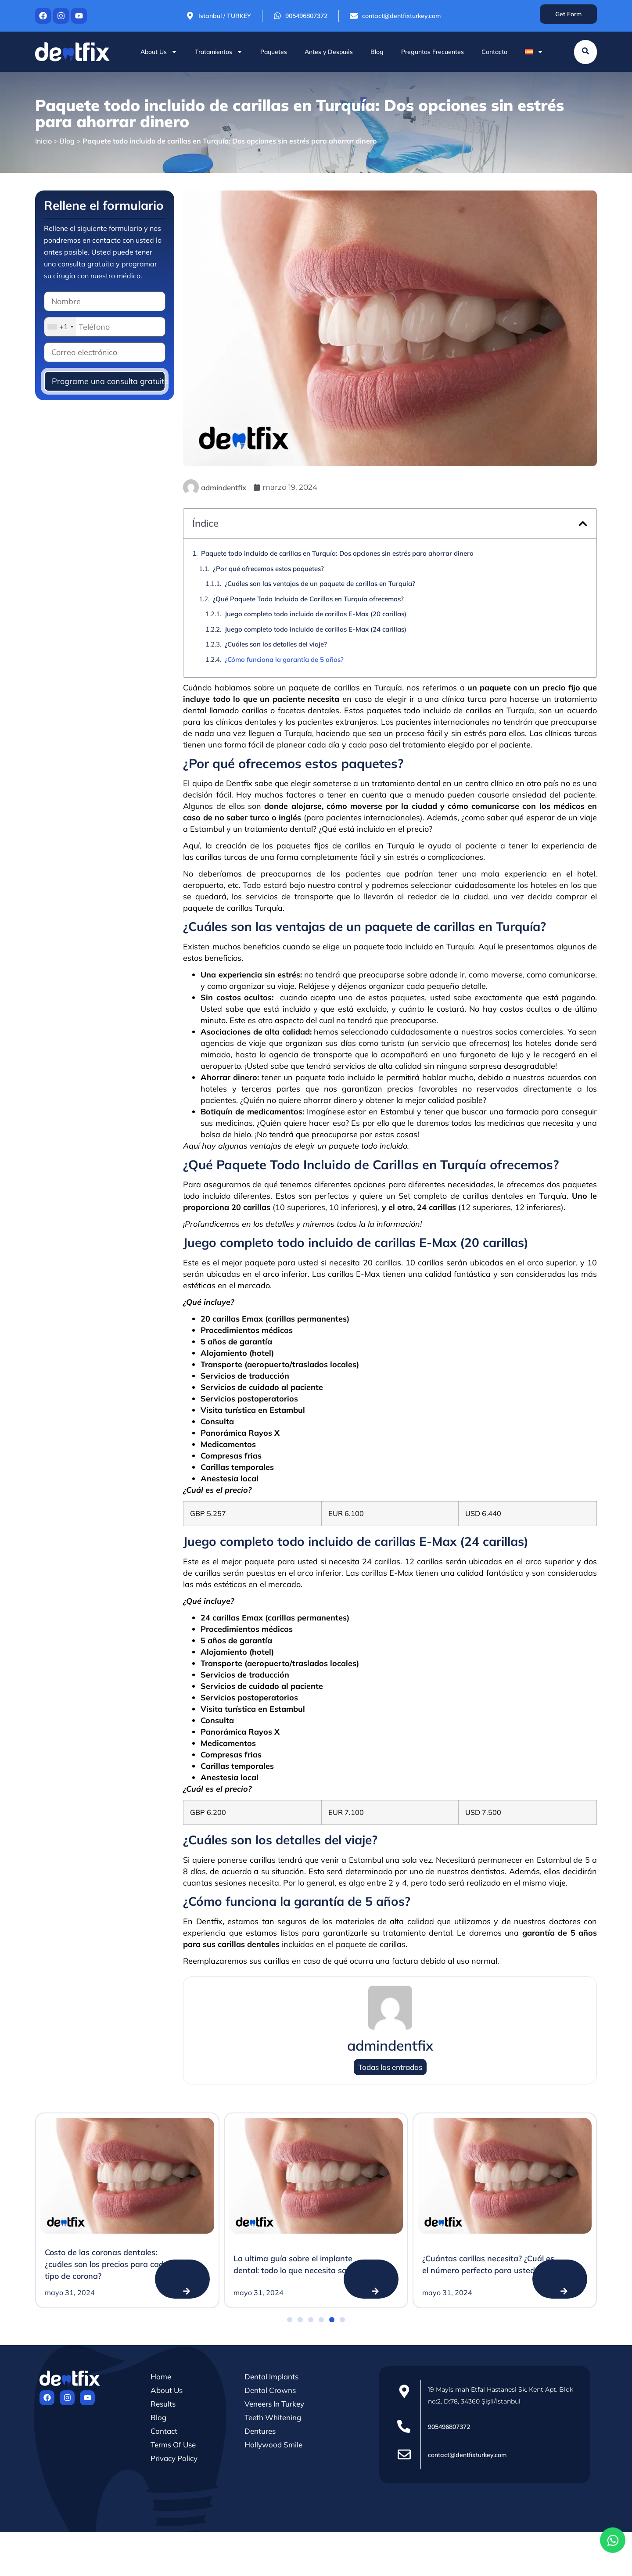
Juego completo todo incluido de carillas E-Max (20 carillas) (315, 614)
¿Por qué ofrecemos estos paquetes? (268, 568)
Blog (377, 52)
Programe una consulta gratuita (108, 381)
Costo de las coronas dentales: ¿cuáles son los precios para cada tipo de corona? (107, 2264)
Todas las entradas (390, 2067)
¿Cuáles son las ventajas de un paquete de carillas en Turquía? (320, 583)
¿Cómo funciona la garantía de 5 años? (284, 659)
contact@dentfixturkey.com (467, 2455)
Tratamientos (219, 51)
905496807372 (449, 2427)
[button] (583, 523)
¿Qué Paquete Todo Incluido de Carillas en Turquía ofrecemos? (308, 599)
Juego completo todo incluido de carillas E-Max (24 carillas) (315, 629)
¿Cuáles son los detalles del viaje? (276, 644)
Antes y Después (329, 52)
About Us (158, 51)
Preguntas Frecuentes (432, 52)
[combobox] (60, 326)
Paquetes (273, 52)
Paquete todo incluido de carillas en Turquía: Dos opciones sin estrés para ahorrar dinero (337, 553)
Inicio (43, 141)
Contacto (494, 52)
